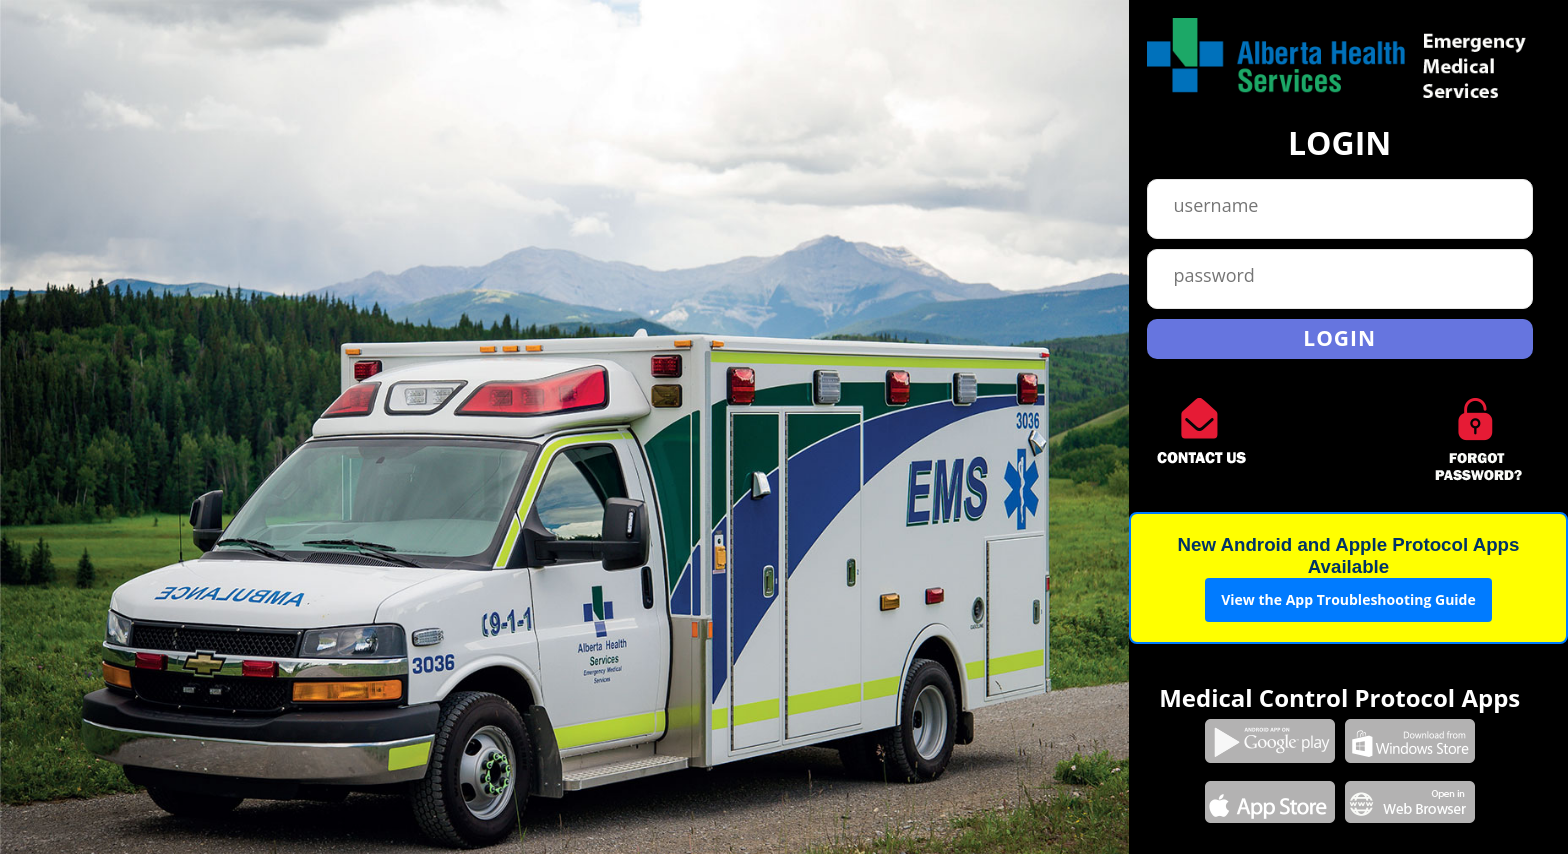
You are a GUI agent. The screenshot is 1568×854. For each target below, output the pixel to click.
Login (1339, 338)
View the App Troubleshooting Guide (1348, 599)
